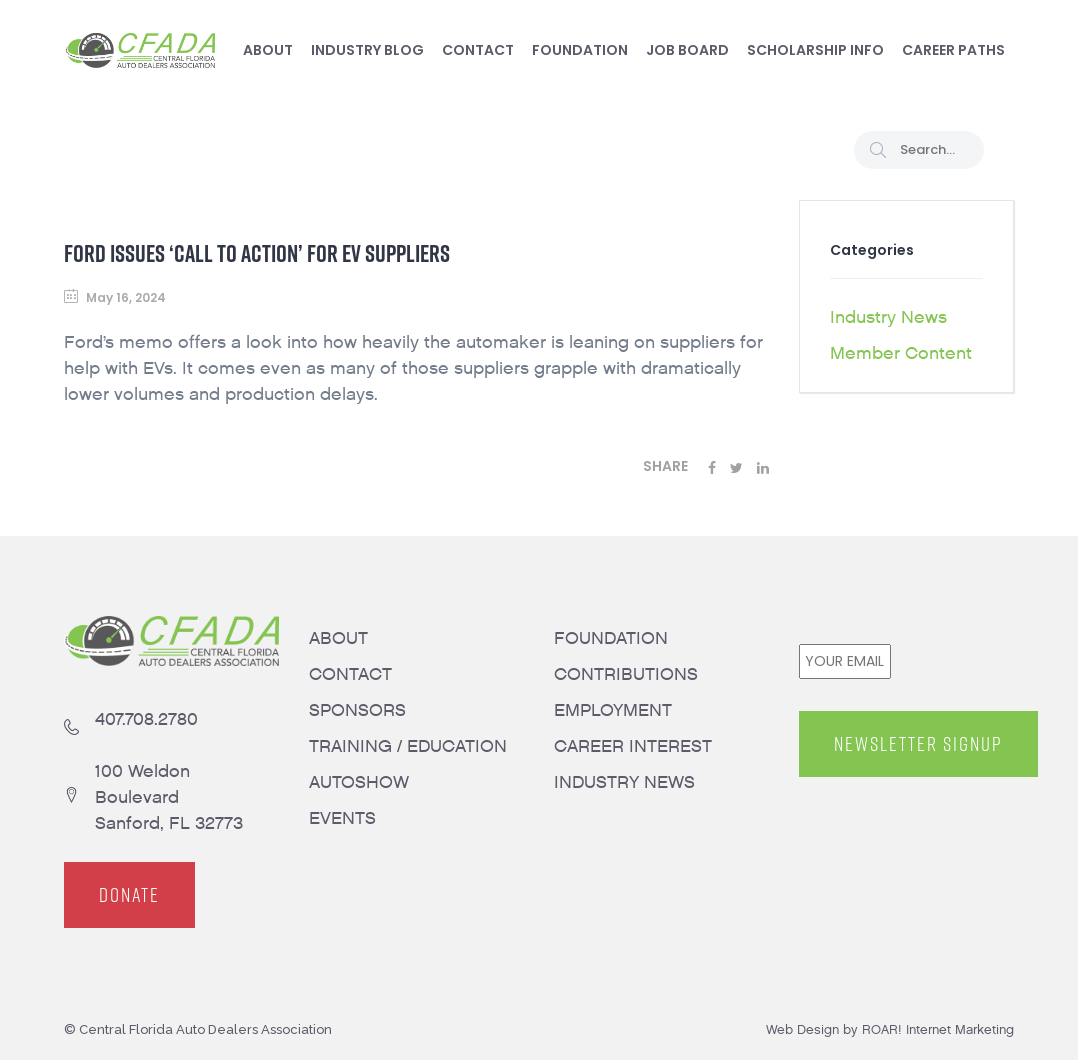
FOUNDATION (611, 638)
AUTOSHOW (359, 782)
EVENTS (342, 818)
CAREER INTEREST (633, 746)
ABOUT (338, 638)
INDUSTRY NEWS (624, 782)
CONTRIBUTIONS (626, 674)
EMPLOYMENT (613, 710)
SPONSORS (357, 710)
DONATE (129, 895)
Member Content (901, 353)
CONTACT (350, 674)
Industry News (888, 317)
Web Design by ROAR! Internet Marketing (890, 1029)
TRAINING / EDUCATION (408, 746)
